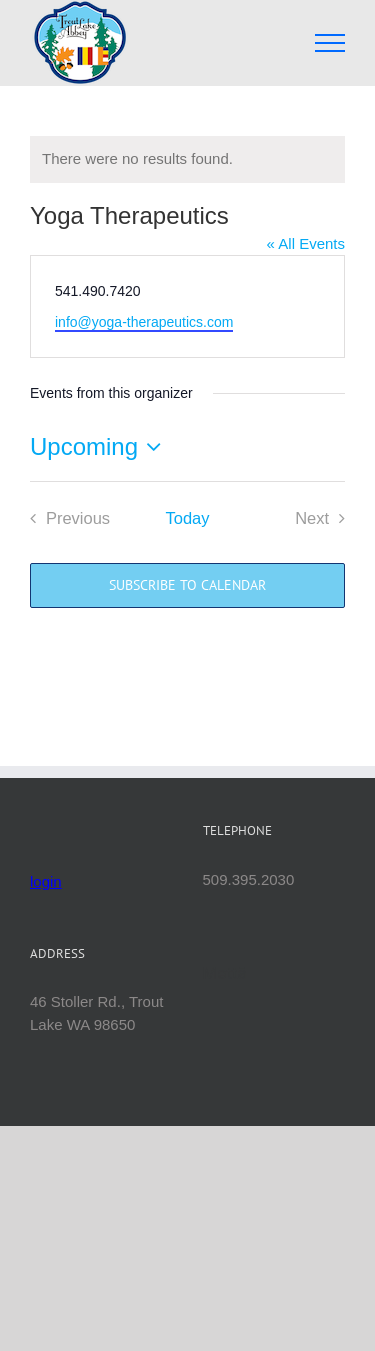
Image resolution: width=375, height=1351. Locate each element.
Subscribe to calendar (187, 585)
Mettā (225, 973)
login (46, 881)
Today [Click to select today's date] (187, 518)
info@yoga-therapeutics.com (144, 322)
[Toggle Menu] (330, 43)
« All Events (306, 243)
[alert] (187, 159)
